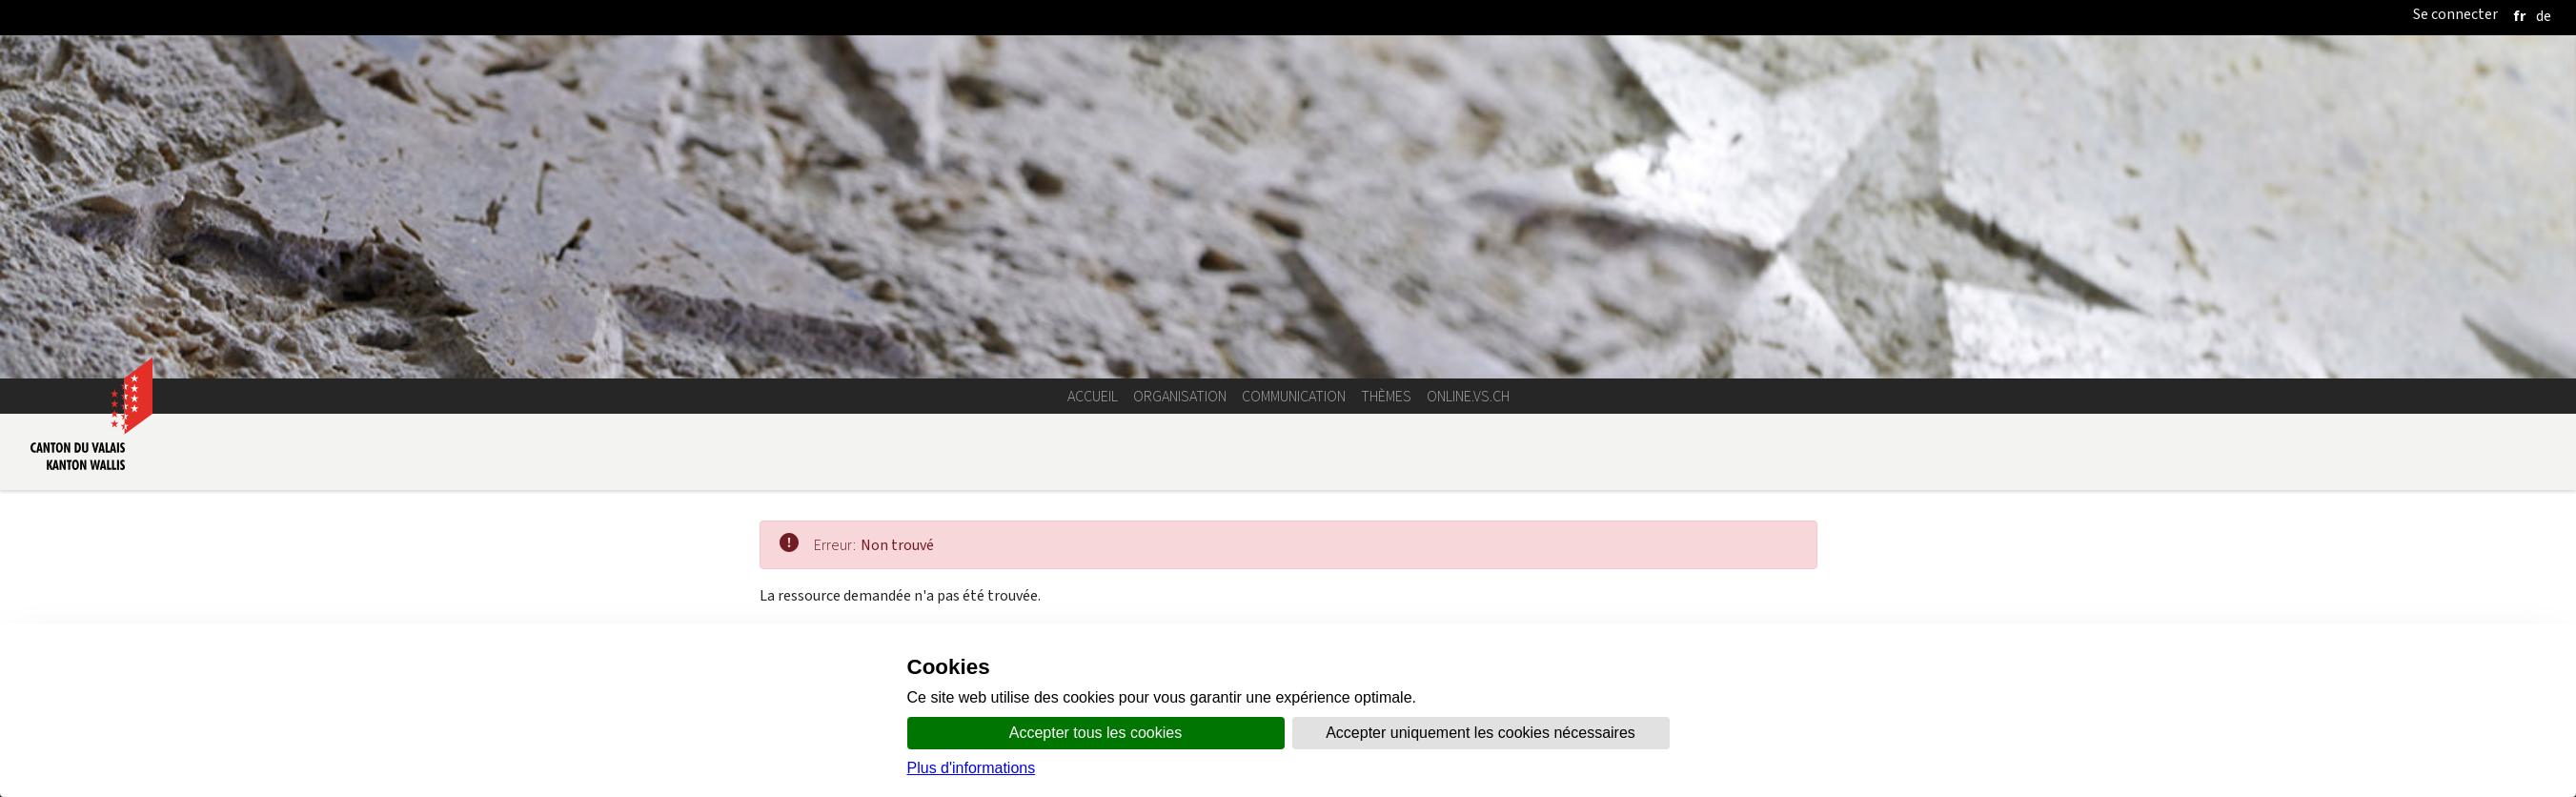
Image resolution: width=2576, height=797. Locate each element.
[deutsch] (2543, 16)
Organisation (1180, 396)
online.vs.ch (1468, 396)
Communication (1294, 396)
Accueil (1092, 396)
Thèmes (1386, 396)
